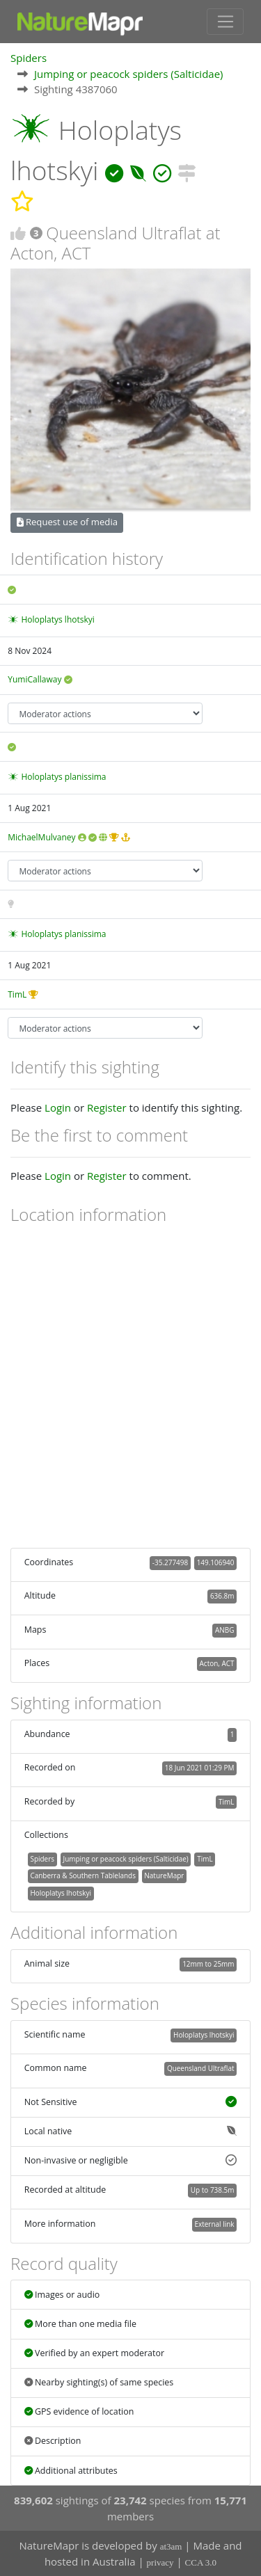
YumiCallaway (34, 679)
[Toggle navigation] (225, 21)
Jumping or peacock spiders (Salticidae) (128, 74)
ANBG (224, 1630)
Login (58, 1107)
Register (107, 1107)
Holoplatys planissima (63, 777)
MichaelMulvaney (41, 837)
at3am (171, 2546)
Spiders (28, 58)
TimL (17, 994)
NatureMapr (164, 1875)
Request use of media (67, 521)
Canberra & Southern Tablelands (82, 1875)
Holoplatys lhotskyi (57, 619)
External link (214, 2224)
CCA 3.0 (201, 2562)
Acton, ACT (217, 1663)
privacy (160, 2562)
